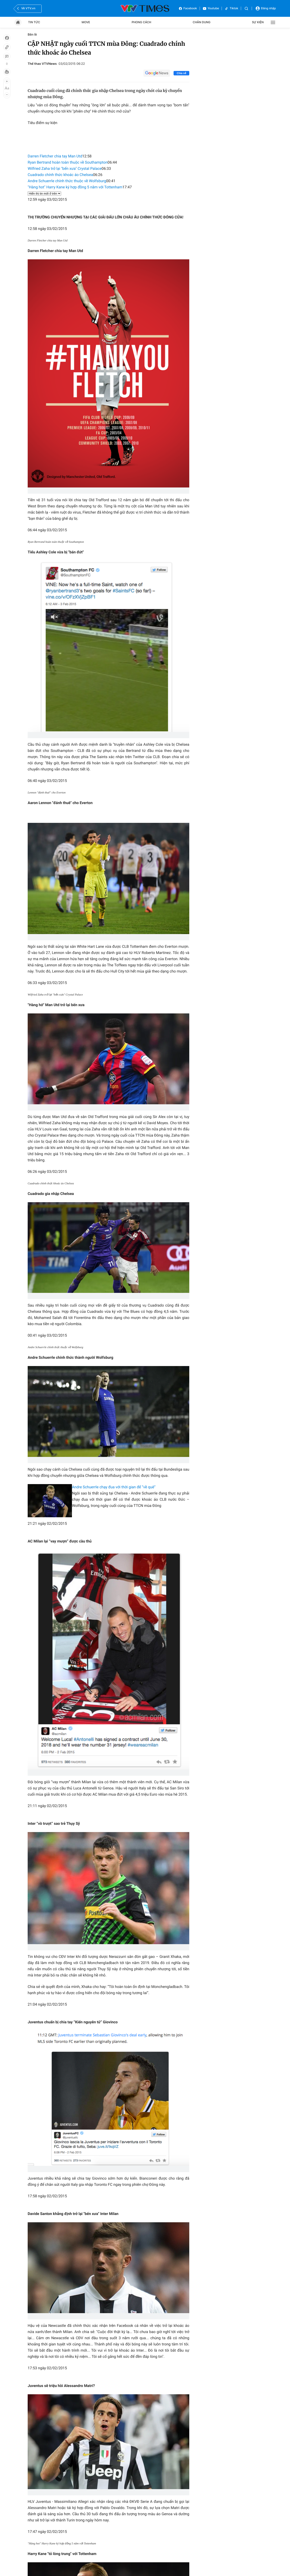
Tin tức (34, 22)
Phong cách (141, 22)
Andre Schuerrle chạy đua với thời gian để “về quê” (113, 1487)
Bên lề (32, 34)
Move (86, 22)
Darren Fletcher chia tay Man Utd (55, 156)
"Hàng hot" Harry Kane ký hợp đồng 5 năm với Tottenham (75, 187)
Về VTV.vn (25, 8)
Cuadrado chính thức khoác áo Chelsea (60, 175)
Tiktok (231, 8)
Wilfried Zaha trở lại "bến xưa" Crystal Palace (65, 168)
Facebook (187, 8)
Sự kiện (258, 22)
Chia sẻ (181, 73)
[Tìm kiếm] (246, 8)
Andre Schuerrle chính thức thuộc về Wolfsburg (67, 181)
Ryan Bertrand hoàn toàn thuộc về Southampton (68, 162)
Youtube (211, 8)
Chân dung (202, 22)
